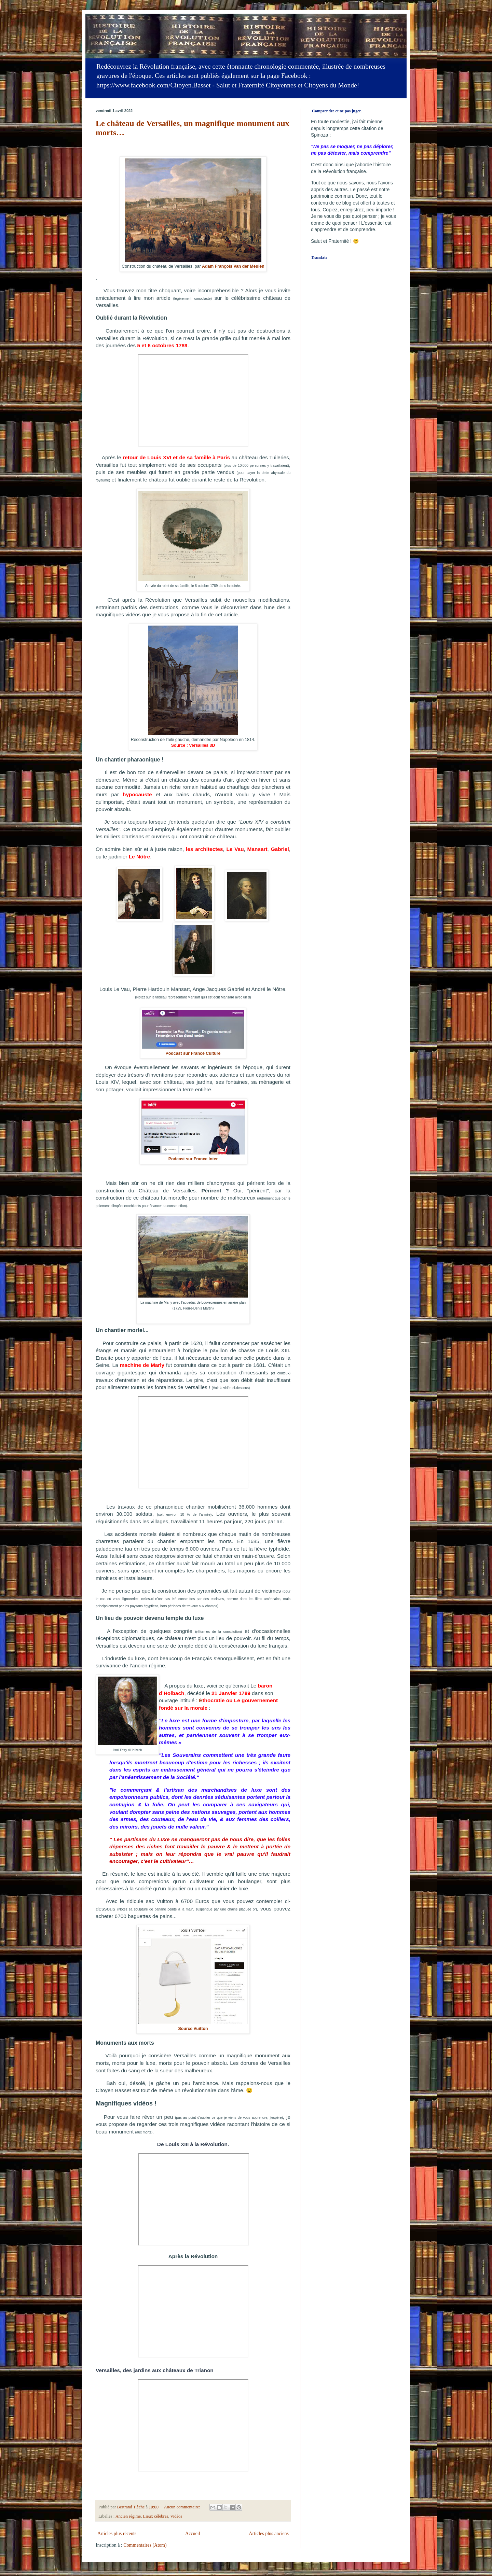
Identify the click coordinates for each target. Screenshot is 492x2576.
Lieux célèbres (155, 2516)
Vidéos (176, 2516)
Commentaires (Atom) (144, 2545)
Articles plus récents (116, 2533)
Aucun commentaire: (182, 2507)
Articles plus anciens (269, 2533)
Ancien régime (128, 2516)
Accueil (192, 2533)
